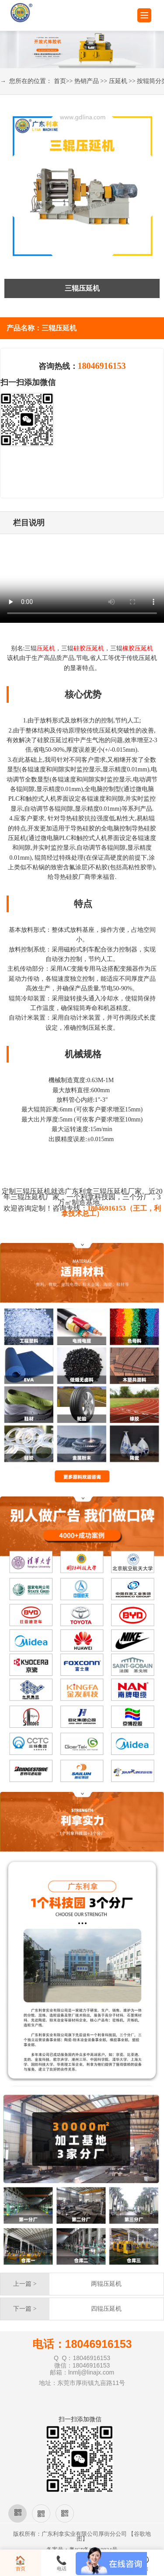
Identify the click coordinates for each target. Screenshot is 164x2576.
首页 (60, 81)
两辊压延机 (106, 2284)
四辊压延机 (106, 2308)
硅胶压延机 (88, 648)
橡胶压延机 (137, 648)
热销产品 (86, 81)
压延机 (118, 81)
